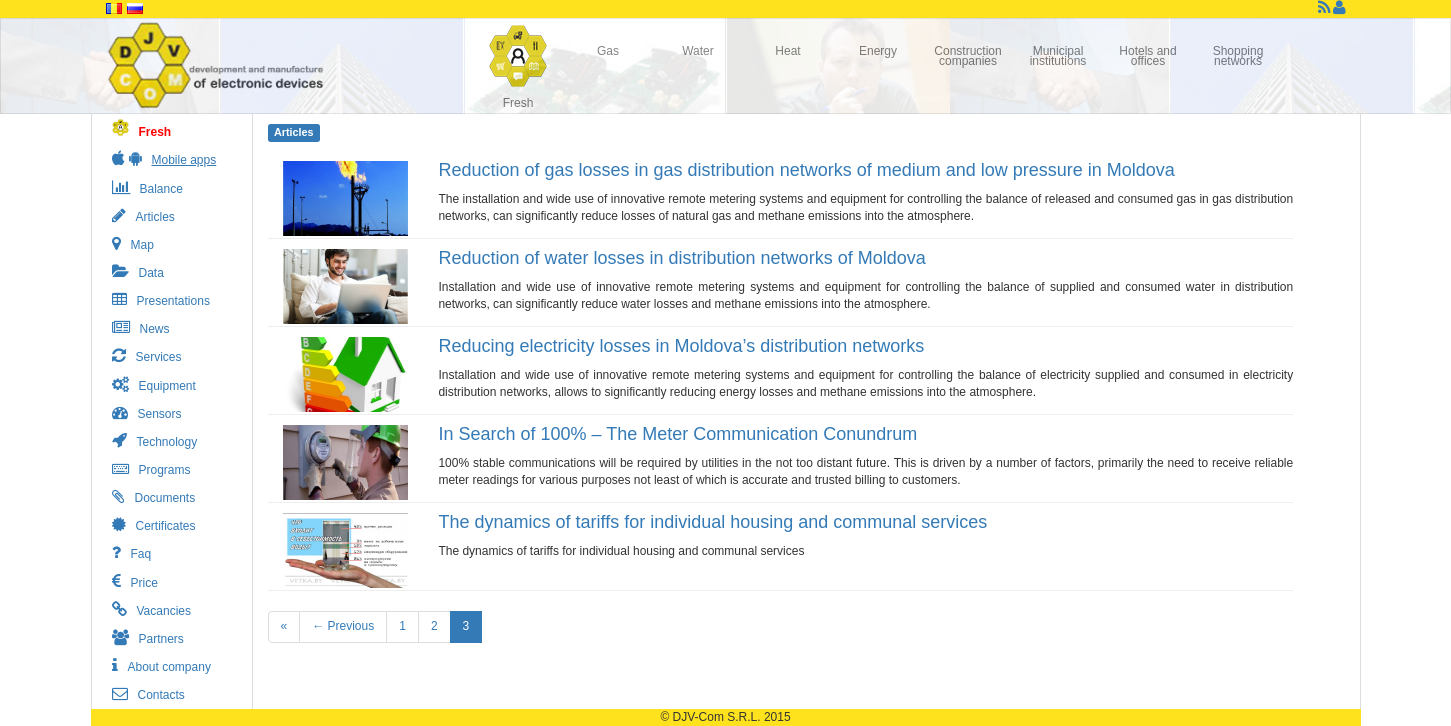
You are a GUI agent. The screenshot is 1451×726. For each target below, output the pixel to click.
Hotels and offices (1147, 56)
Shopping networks (1238, 56)
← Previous (343, 626)
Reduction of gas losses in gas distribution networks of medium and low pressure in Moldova (806, 170)
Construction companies (967, 56)
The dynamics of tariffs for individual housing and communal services (712, 522)
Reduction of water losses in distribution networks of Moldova (681, 258)
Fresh (518, 103)
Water (698, 51)
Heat (787, 51)
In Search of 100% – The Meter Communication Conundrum (677, 434)
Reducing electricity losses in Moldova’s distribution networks (681, 346)
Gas (608, 51)
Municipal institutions (1058, 56)
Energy (878, 51)
